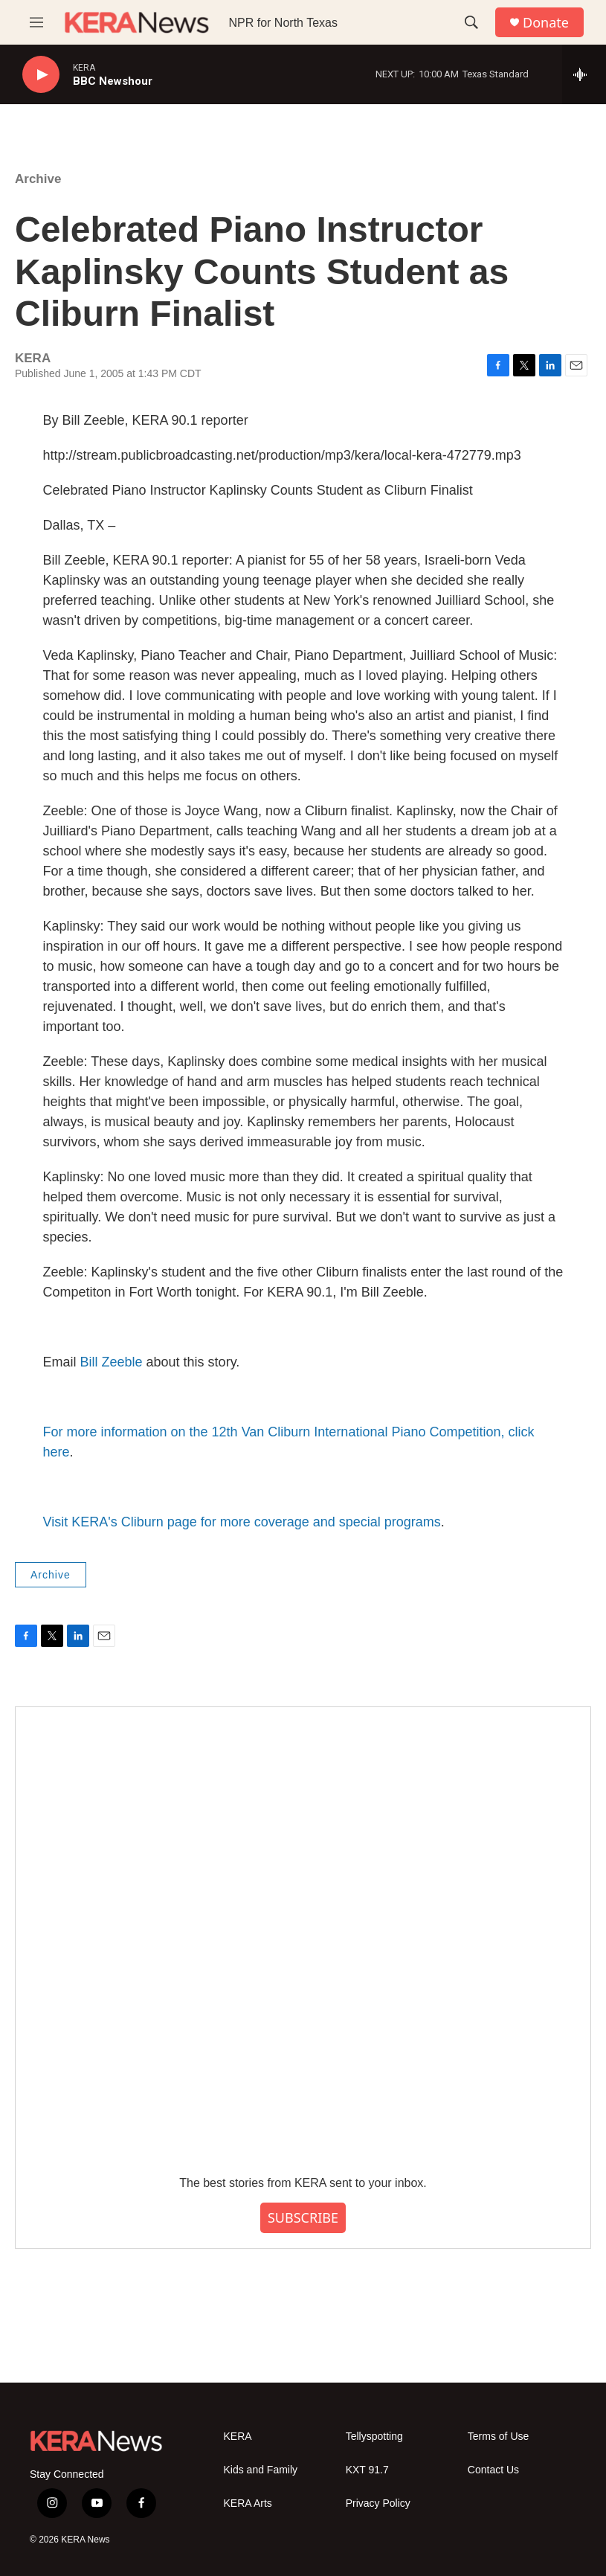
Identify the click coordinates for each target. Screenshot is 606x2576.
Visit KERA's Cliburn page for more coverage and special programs (242, 1522)
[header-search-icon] (471, 22)
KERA (238, 2436)
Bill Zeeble (111, 1362)
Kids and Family (261, 2470)
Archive (38, 179)
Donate (546, 22)
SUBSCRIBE (303, 2217)
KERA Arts (248, 2503)
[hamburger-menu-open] (36, 22)
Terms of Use (498, 2436)
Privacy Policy (378, 2503)
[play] (41, 74)
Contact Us (493, 2470)
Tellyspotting (374, 2436)
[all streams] (584, 74)
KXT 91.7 (367, 2470)
